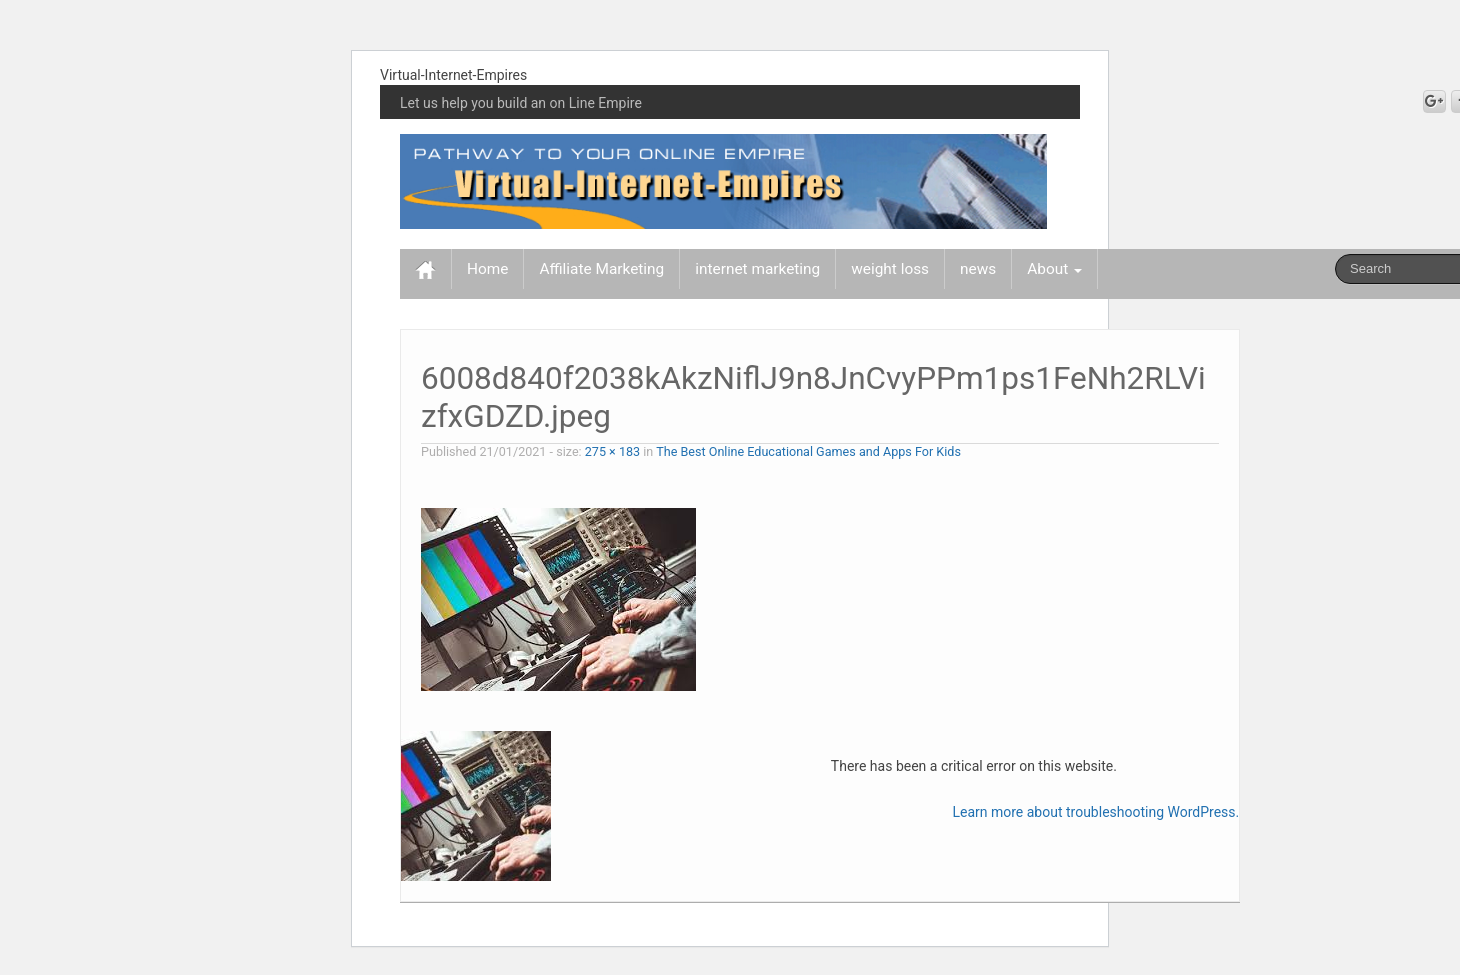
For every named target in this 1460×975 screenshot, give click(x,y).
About (1054, 269)
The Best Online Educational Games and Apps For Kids (808, 451)
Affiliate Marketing (601, 269)
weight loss (890, 269)
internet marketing (757, 269)
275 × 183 (612, 451)
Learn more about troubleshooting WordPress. (1095, 812)
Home (487, 269)
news (978, 269)
